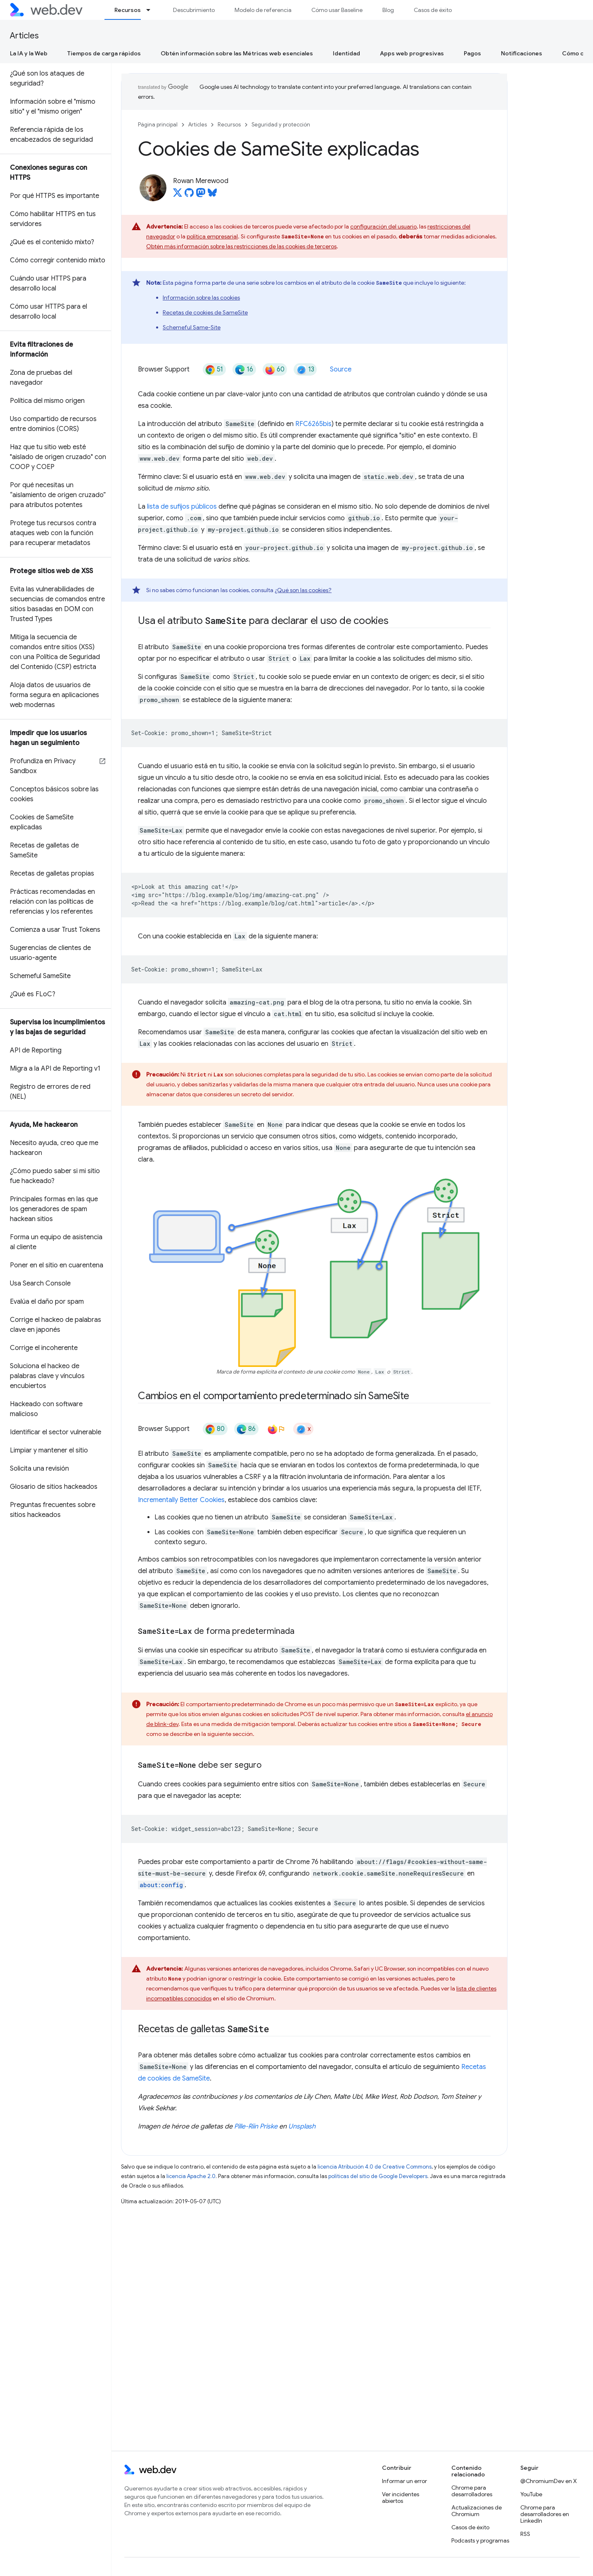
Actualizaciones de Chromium (476, 2511)
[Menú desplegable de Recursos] (152, 10)
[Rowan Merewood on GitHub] (189, 195)
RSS (525, 2534)
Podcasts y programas (480, 2540)
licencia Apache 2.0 (191, 2176)
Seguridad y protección (280, 124)
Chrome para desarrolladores (471, 2491)
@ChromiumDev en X (548, 2481)
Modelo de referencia (263, 10)
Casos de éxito (433, 10)
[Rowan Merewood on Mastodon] (200, 195)
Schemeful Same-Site (192, 327)
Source (340, 369)
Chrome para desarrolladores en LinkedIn (544, 2514)
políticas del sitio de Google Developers (377, 2176)
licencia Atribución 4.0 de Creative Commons (375, 2166)
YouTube (531, 2494)
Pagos (472, 53)
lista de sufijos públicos (182, 506)
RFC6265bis (313, 424)
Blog (388, 10)
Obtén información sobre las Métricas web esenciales (237, 53)
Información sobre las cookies (201, 297)
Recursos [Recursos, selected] (127, 10)
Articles (24, 36)
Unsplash (301, 2126)
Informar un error (404, 2481)
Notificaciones (521, 53)
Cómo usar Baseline (337, 10)
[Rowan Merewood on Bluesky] (212, 195)
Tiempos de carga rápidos (104, 53)
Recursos (229, 124)
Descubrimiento (194, 10)
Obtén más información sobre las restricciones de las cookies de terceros (241, 246)
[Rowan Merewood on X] (177, 195)
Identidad (346, 53)
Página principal (158, 124)
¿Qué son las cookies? (303, 590)
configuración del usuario (383, 226)
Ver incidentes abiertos (400, 2497)
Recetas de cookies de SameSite (205, 312)
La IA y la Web (28, 53)
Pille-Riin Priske (256, 2126)
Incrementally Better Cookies (181, 1500)
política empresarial (212, 236)
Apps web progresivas (412, 53)
